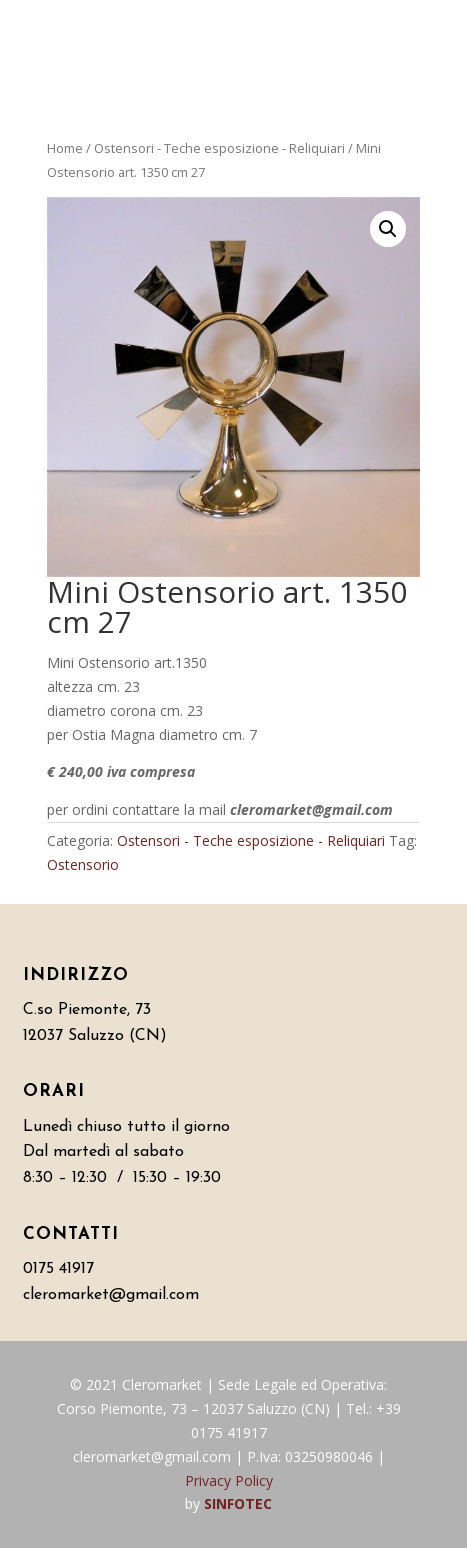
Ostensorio (83, 864)
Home (65, 148)
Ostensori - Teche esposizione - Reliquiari (219, 148)
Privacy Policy (229, 1480)
